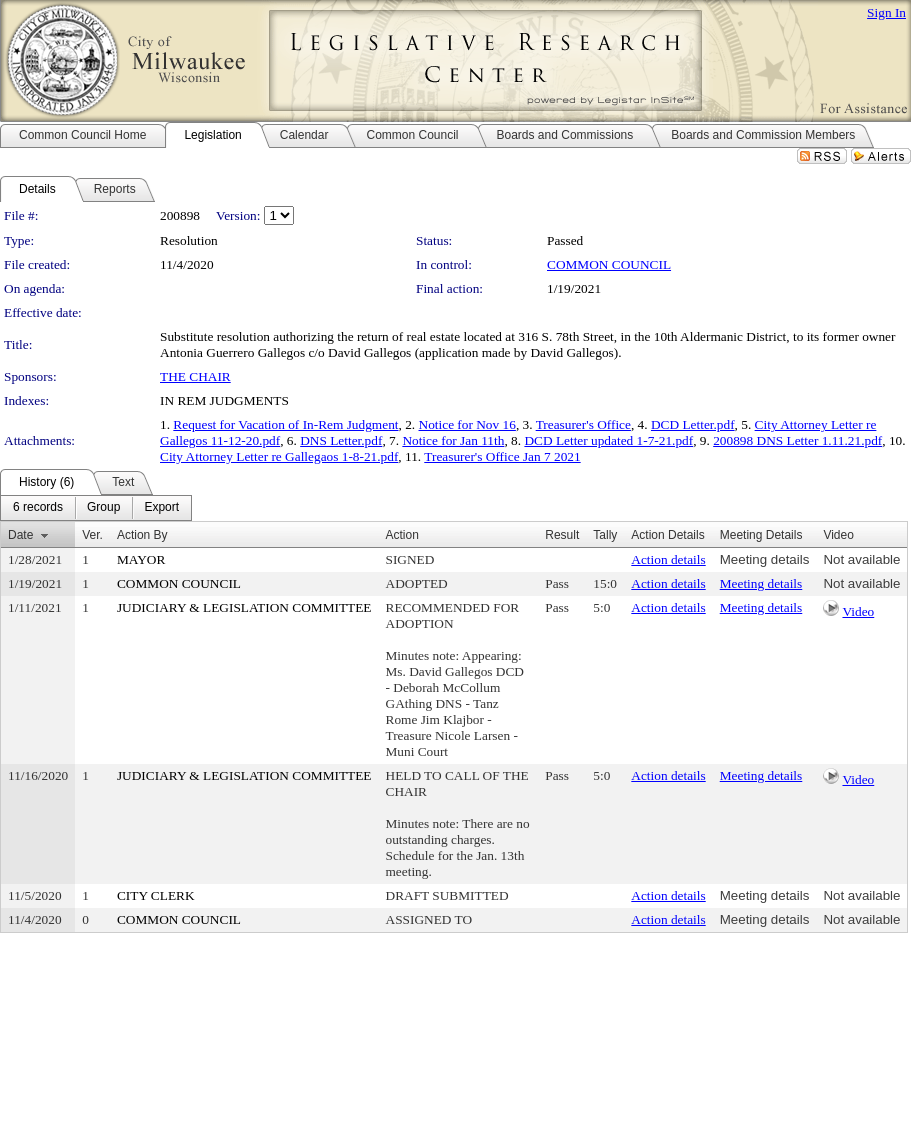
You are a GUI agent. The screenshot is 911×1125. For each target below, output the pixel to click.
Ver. (92, 535)
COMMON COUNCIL (609, 264)
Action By (142, 535)
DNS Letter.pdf (341, 440)
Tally (605, 535)
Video (858, 611)
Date (20, 535)
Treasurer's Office (583, 424)
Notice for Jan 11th (453, 440)
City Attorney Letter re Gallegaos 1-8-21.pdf (279, 456)
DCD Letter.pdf (693, 424)
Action (402, 535)
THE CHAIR (195, 376)
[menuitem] (38, 508)
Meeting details (765, 559)
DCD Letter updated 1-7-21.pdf (608, 440)
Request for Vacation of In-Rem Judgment (285, 424)
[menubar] (96, 508)
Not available (861, 559)
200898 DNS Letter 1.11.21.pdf (797, 440)
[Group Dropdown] (103, 508)
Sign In (886, 12)
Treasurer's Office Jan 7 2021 (502, 456)
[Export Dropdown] (161, 508)
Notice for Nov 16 (467, 424)
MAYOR (141, 559)
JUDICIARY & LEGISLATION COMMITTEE (244, 607)
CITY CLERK (156, 895)
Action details (668, 559)
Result (562, 535)
